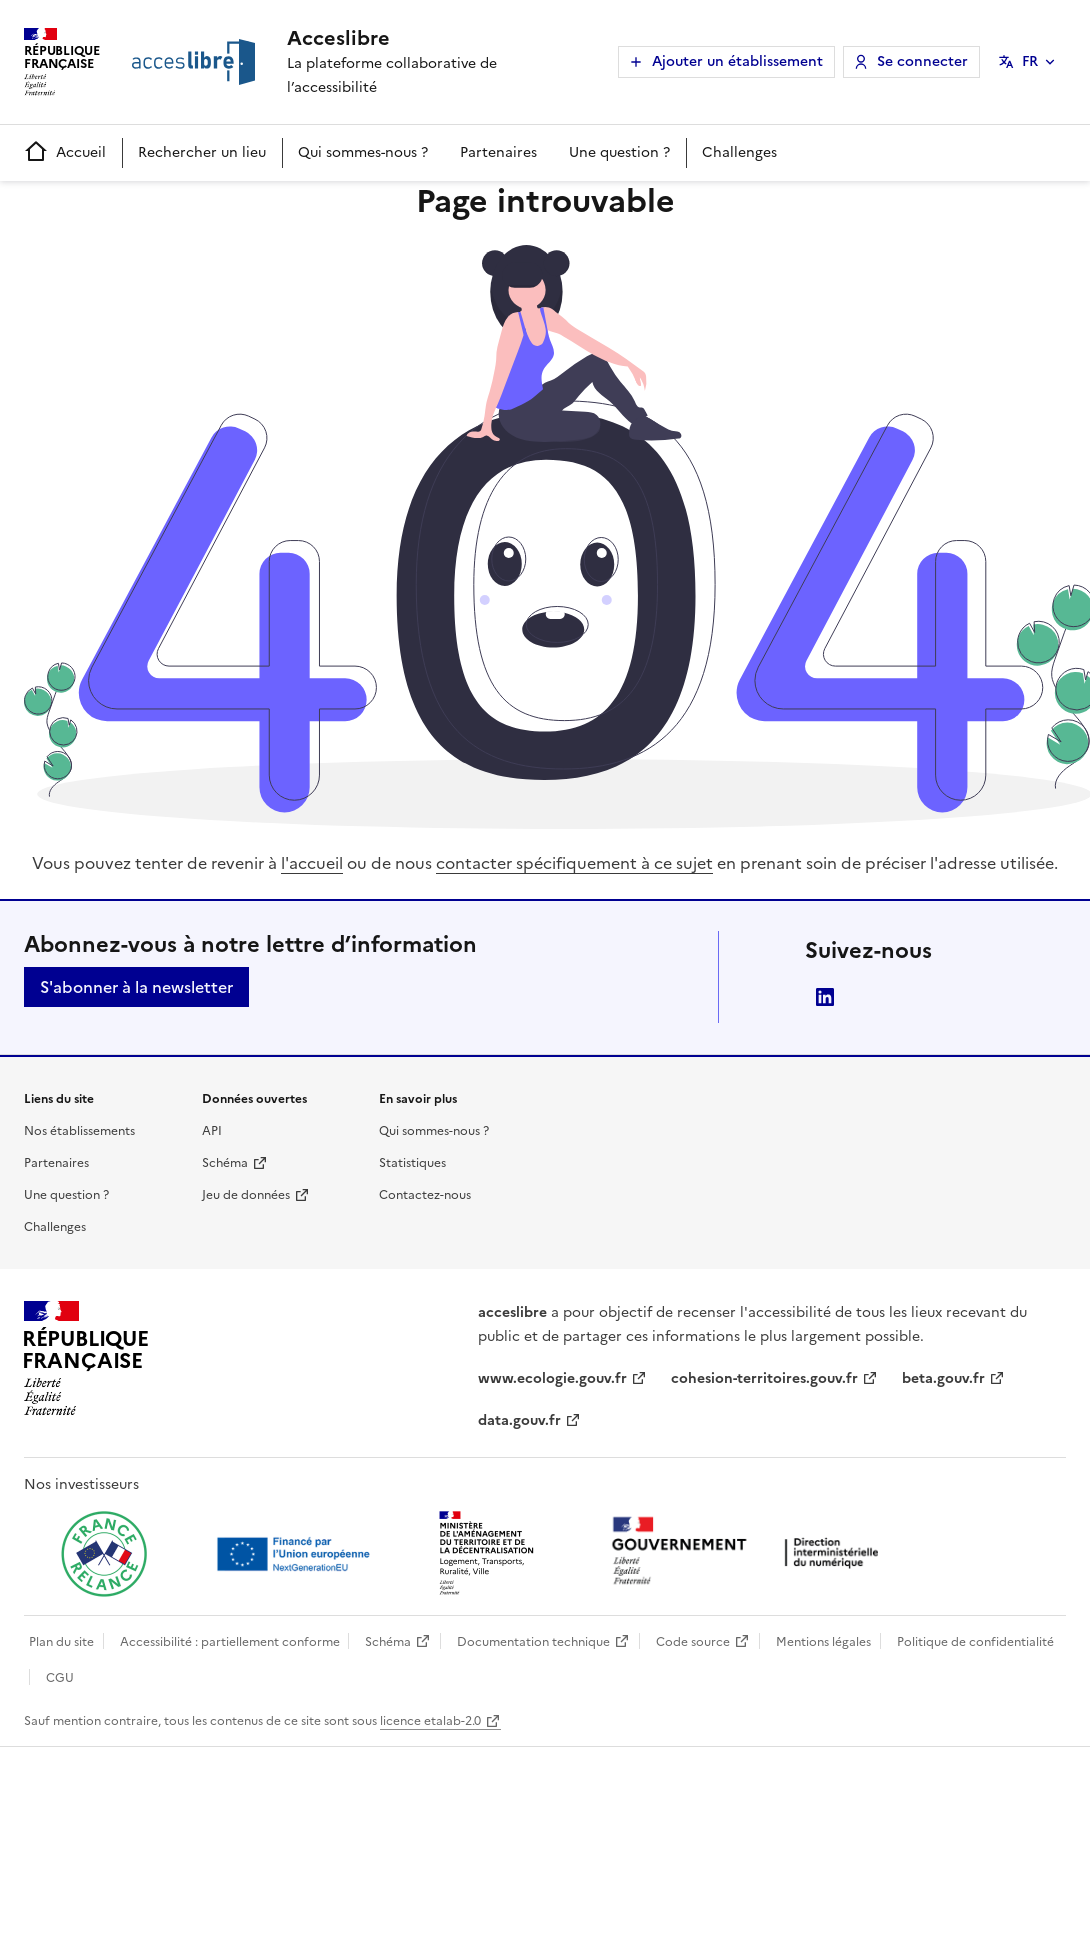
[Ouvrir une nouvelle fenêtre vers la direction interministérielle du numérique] (750, 1552)
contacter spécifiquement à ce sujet (574, 863)
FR (1030, 61)
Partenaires (498, 152)
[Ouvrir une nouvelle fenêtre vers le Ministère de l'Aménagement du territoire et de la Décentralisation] (488, 1554)
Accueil (65, 152)
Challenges (739, 152)
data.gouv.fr (519, 1420)
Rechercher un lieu (202, 152)
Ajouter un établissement (737, 61)
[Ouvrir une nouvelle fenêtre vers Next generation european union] (296, 1554)
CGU (60, 1678)
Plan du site (61, 1642)
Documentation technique (533, 1642)
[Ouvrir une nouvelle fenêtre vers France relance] (104, 1554)
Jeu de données (246, 1195)
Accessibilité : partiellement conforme (230, 1642)
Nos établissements (79, 1131)
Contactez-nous (425, 1195)
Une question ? (619, 152)
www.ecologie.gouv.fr (552, 1378)
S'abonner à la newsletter (136, 987)
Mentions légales (823, 1642)
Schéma (225, 1163)
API (212, 1131)
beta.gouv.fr (943, 1378)
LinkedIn (825, 997)
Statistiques (412, 1163)
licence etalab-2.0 (430, 1721)
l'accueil (312, 863)
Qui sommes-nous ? (363, 152)
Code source (693, 1642)
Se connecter (922, 61)
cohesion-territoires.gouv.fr (764, 1378)
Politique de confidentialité (975, 1642)
